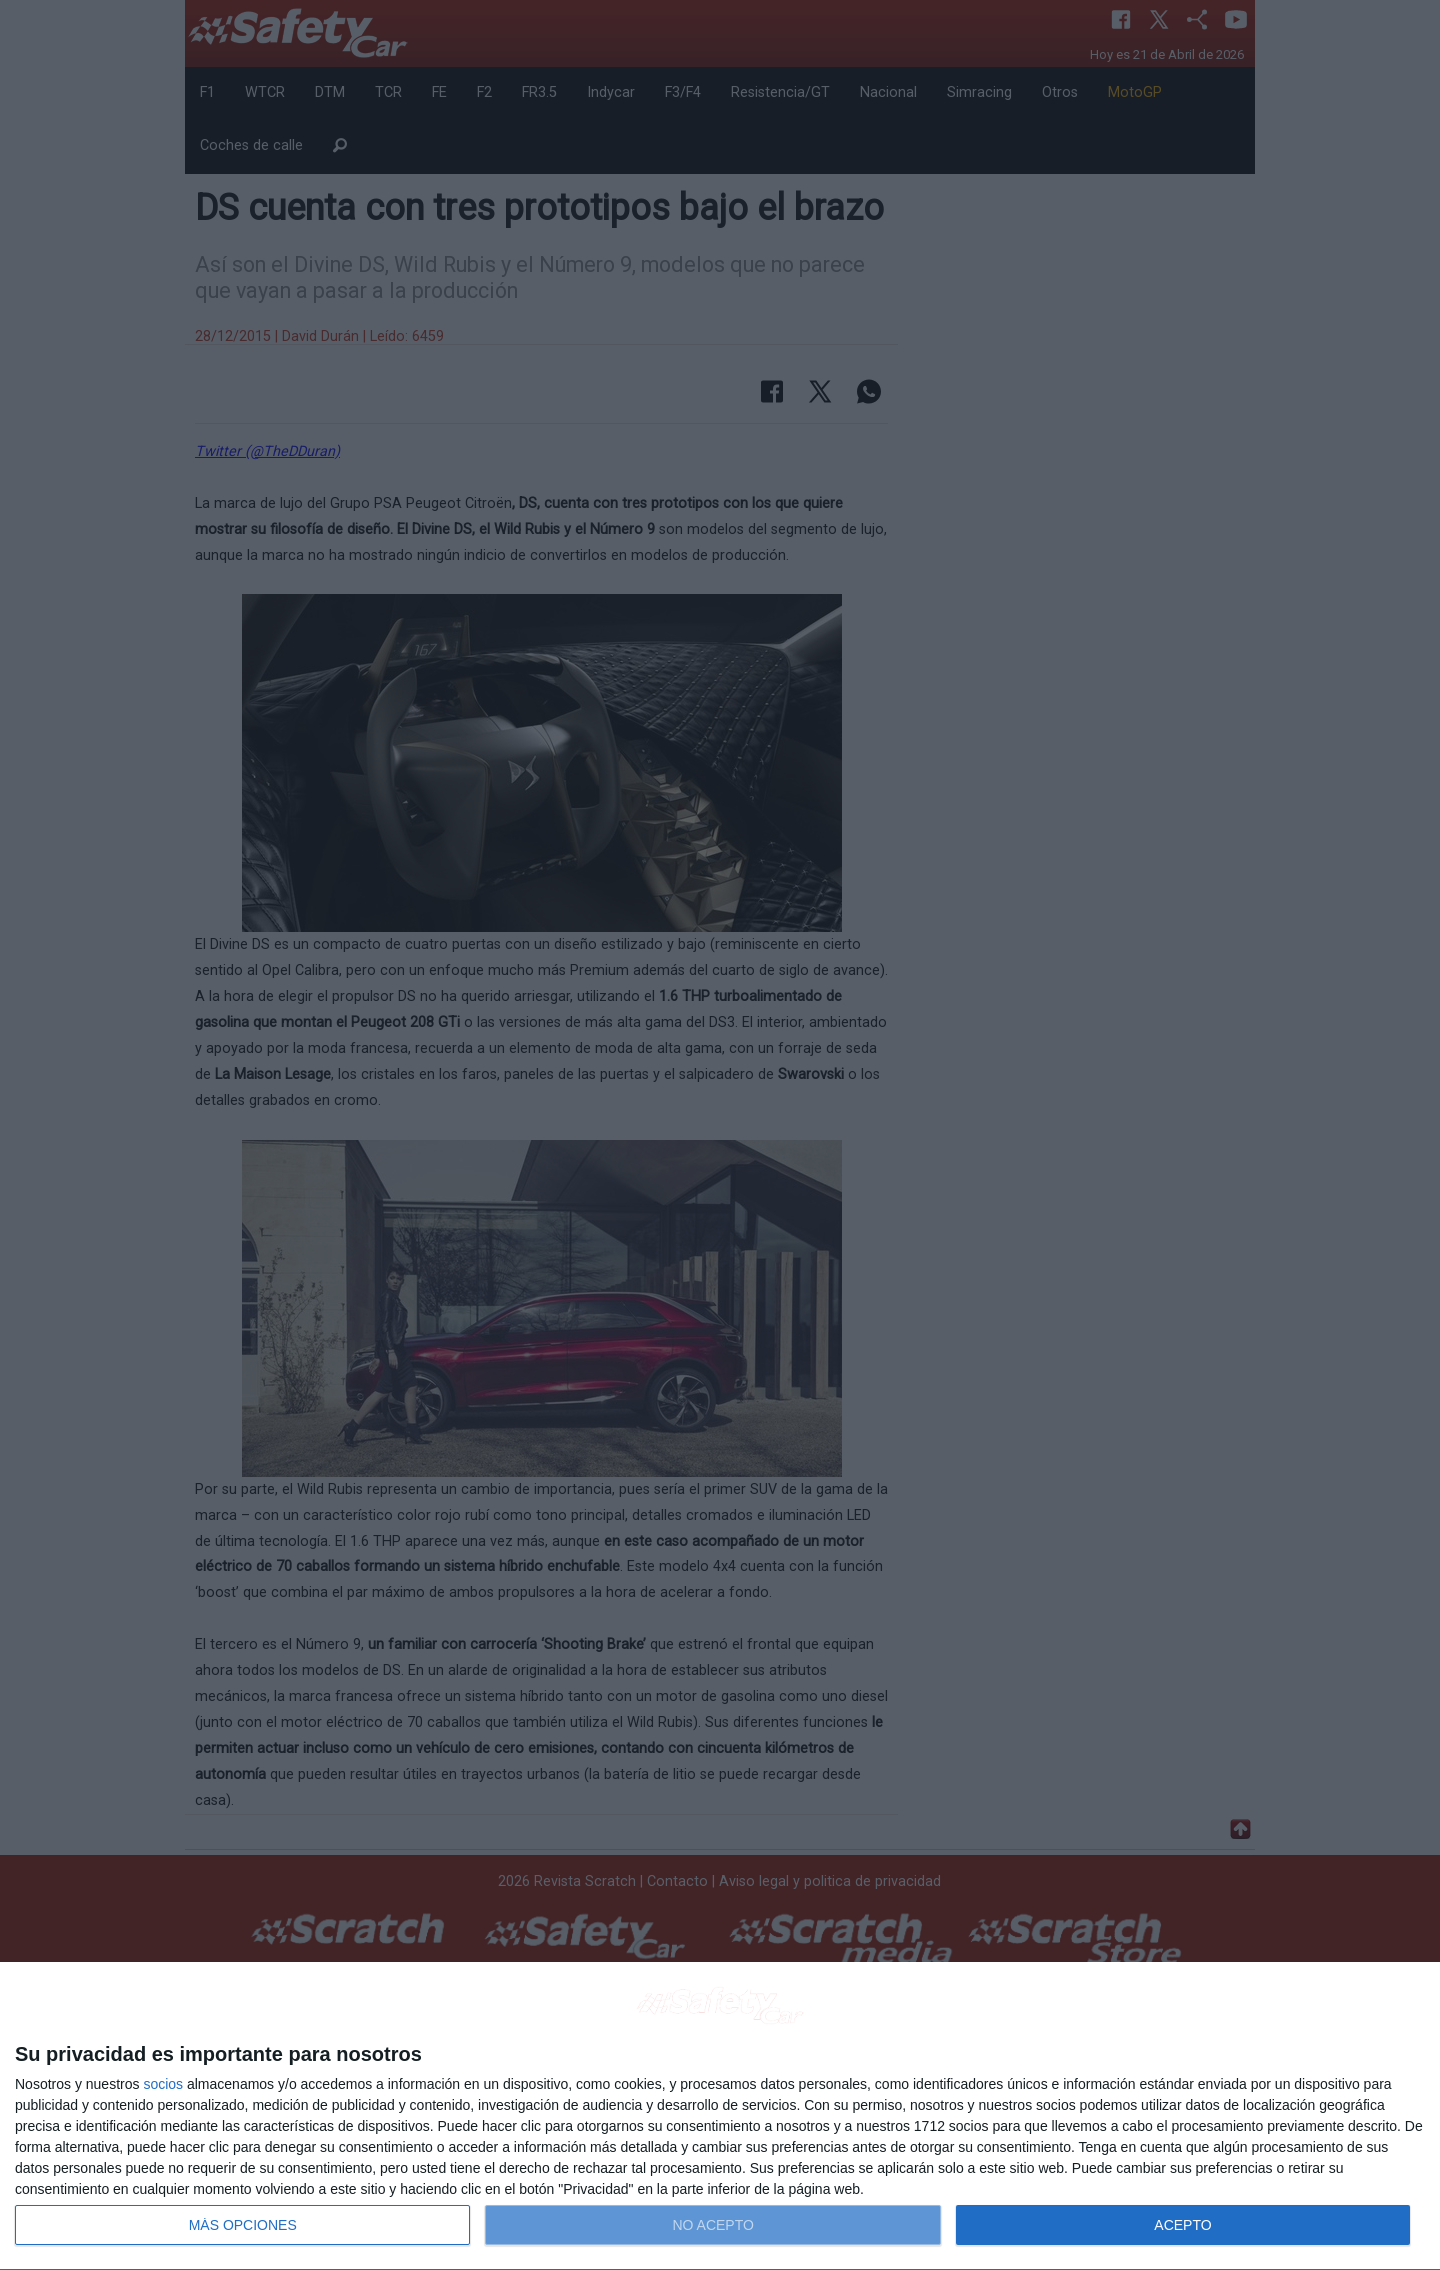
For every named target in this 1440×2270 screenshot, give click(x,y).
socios (163, 2084)
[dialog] (720, 2116)
